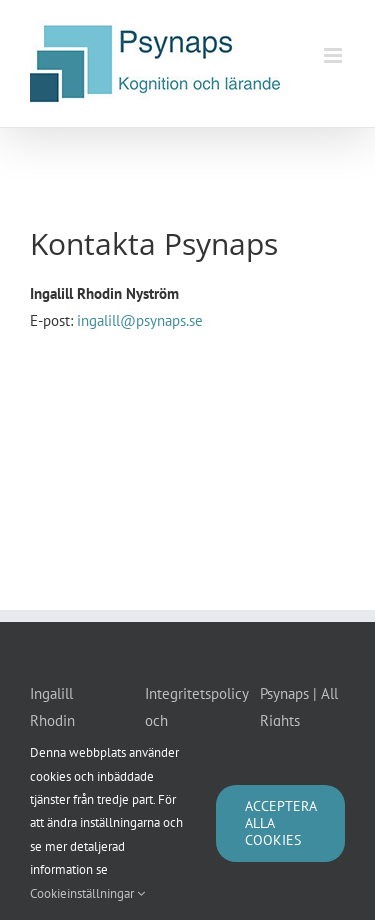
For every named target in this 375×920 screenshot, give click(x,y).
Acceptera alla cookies (281, 823)
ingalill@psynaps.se (140, 320)
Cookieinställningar (87, 893)
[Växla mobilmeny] (334, 55)
